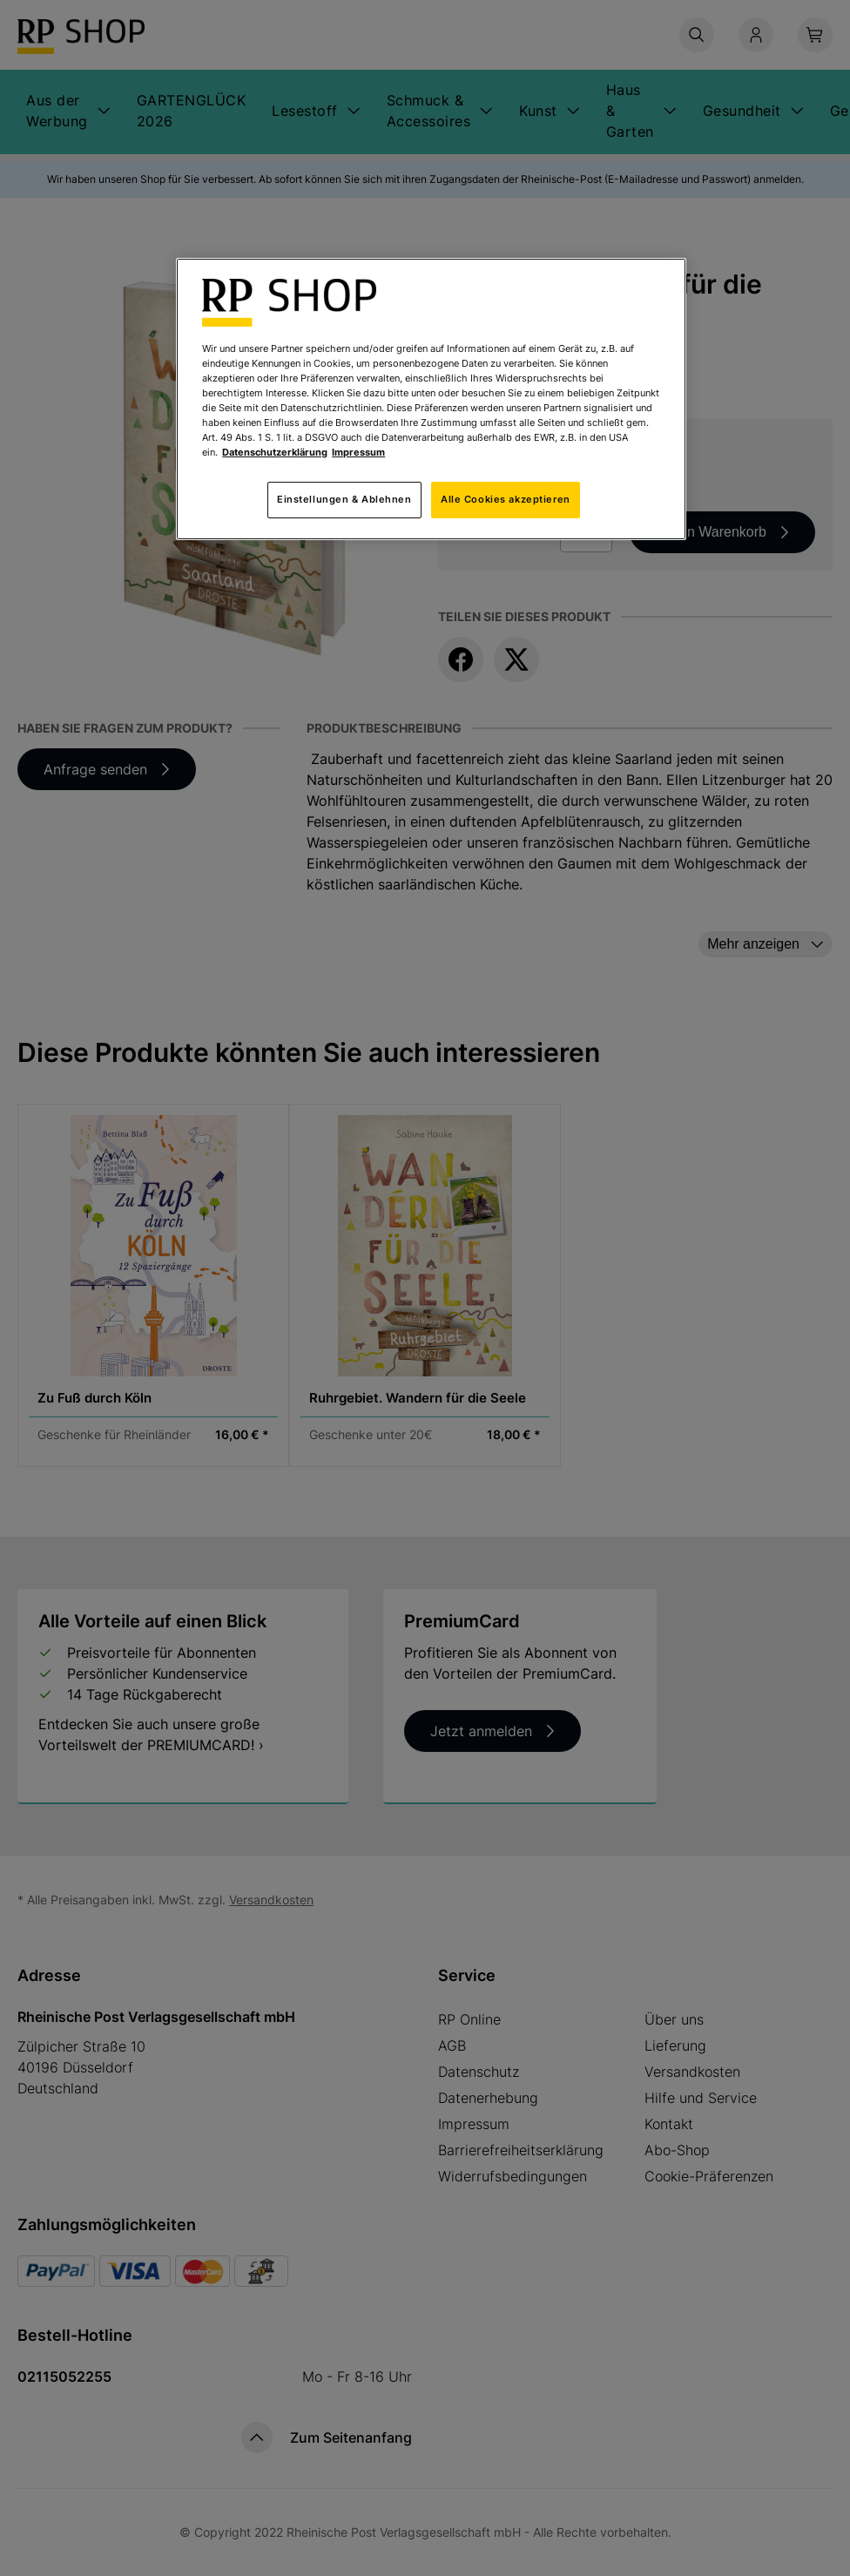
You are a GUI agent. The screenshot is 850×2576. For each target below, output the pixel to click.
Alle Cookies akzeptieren (505, 499)
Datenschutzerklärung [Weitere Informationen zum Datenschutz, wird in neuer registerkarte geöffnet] (274, 452)
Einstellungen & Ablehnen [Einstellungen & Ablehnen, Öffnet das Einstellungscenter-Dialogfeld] (344, 499)
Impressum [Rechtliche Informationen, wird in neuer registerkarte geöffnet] (358, 452)
